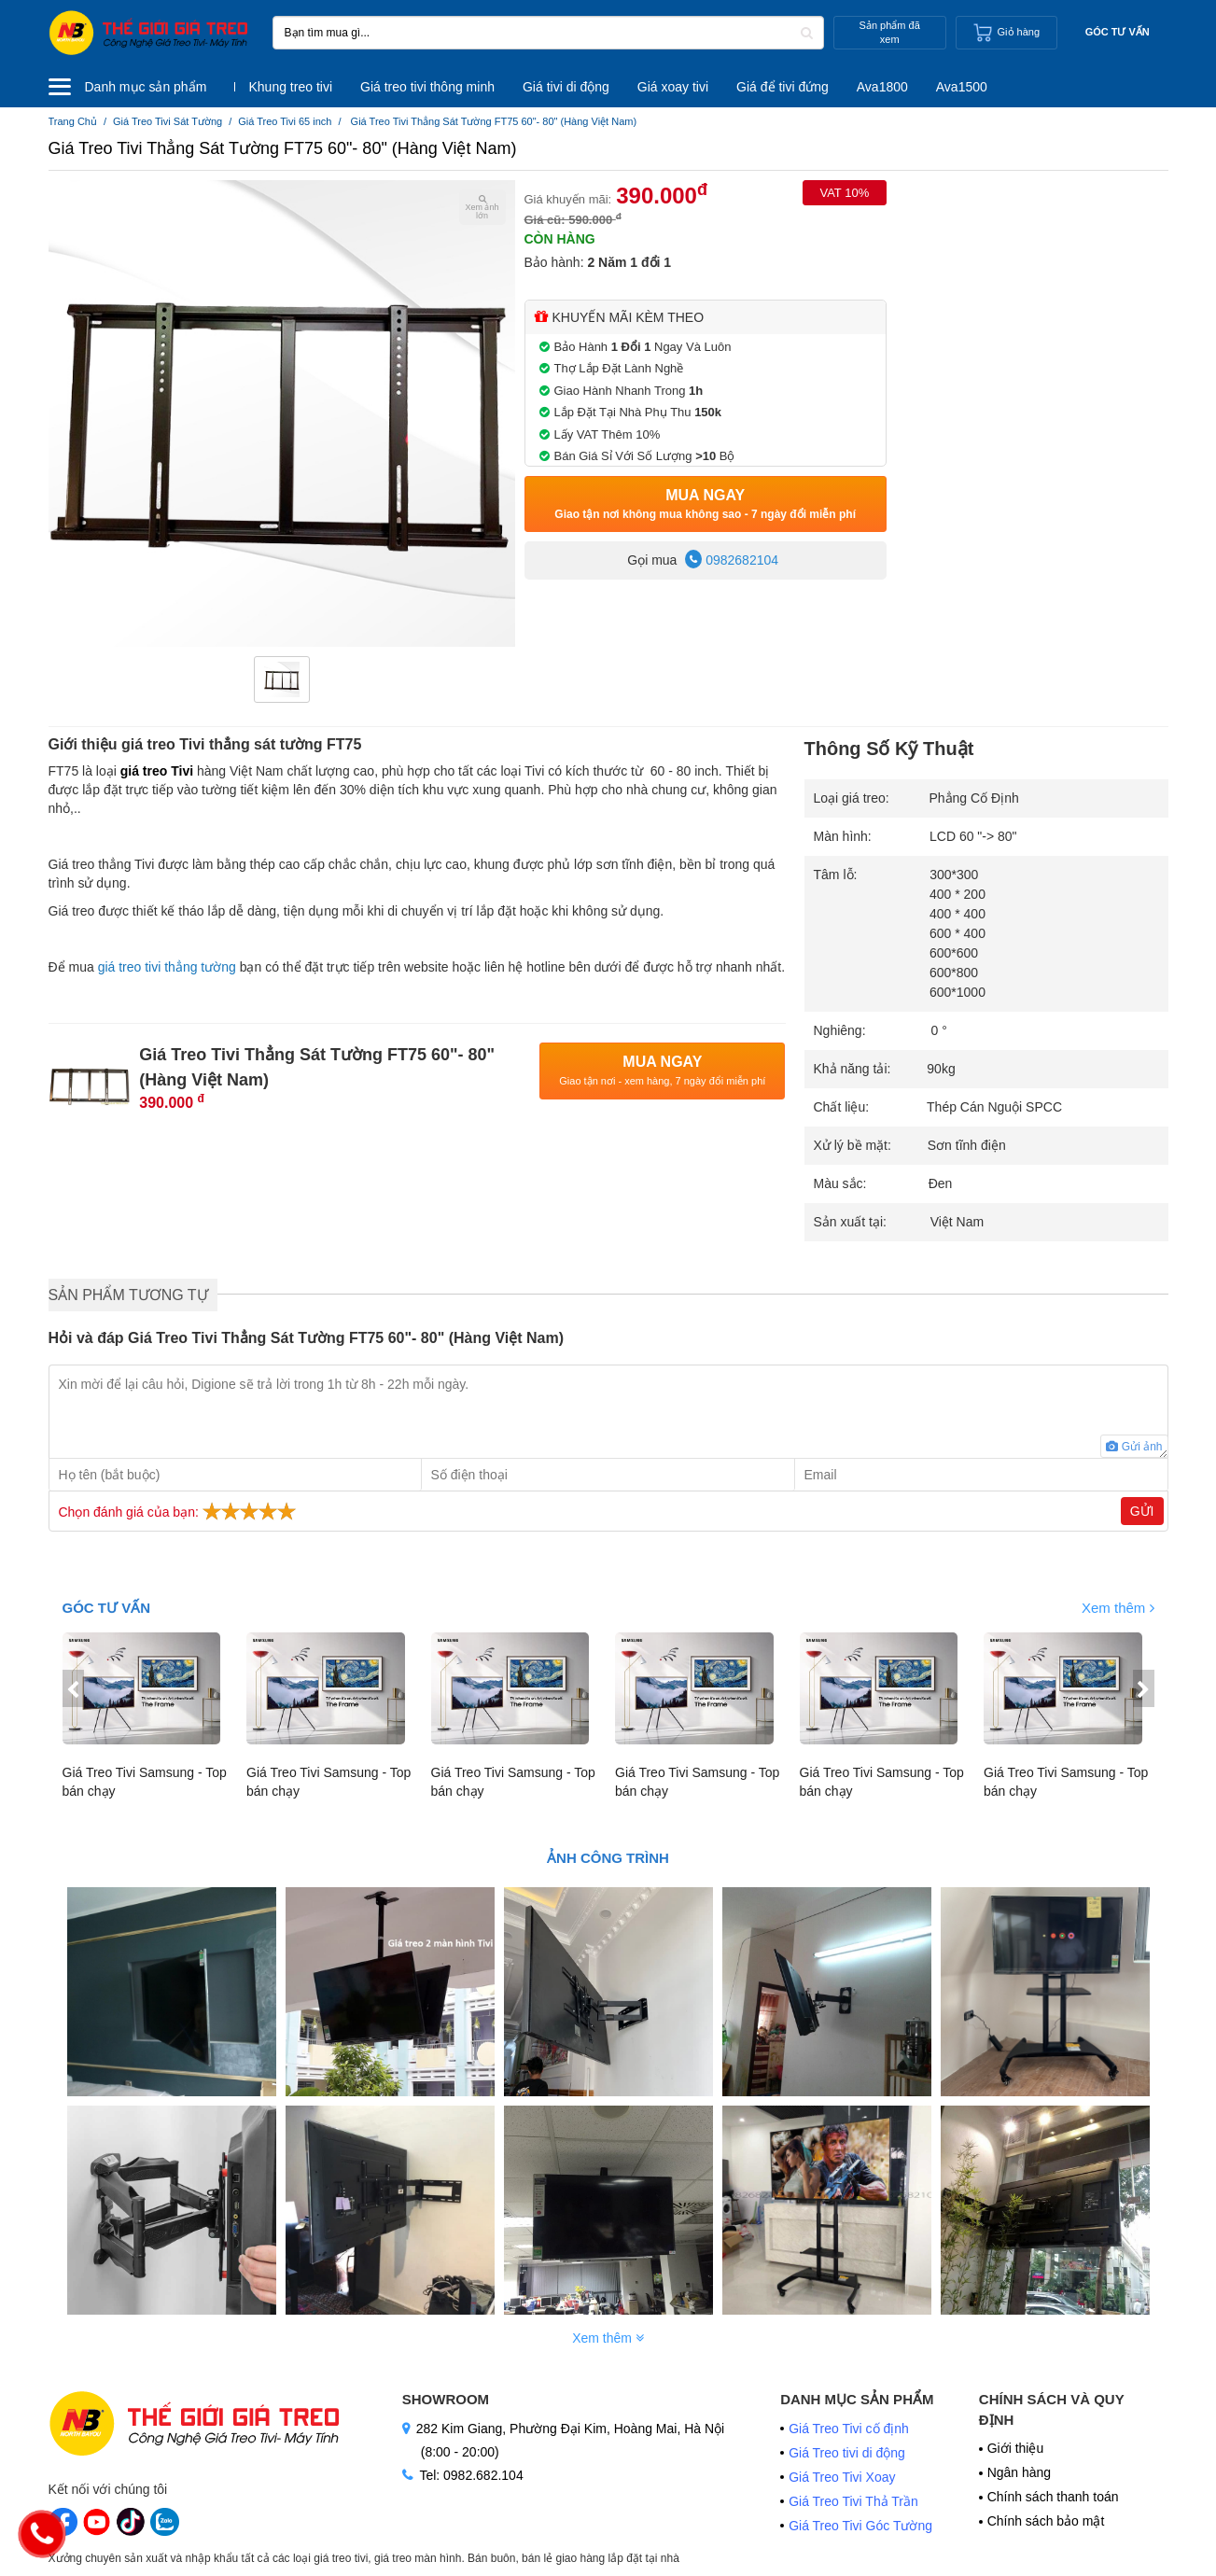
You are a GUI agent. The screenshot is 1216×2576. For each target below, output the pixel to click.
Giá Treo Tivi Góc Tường (860, 2525)
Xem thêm (1118, 1608)
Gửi (1142, 1511)
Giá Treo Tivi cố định (851, 2428)
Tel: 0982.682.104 (471, 2475)
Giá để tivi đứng (782, 86)
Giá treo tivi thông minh (427, 86)
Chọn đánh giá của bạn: (180, 1511)
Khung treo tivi (291, 86)
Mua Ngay (705, 504)
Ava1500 (961, 86)
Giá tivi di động (566, 86)
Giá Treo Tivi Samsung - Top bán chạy (145, 1782)
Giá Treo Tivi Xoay (842, 2477)
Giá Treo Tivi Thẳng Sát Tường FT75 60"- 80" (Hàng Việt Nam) (283, 148)
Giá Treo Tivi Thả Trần (853, 2501)
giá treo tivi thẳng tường (167, 966)
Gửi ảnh (1134, 1446)
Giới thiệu (1015, 2448)
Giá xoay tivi (672, 86)
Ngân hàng (1019, 2472)
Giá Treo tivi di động (847, 2452)
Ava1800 (882, 86)
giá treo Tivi (156, 770)
